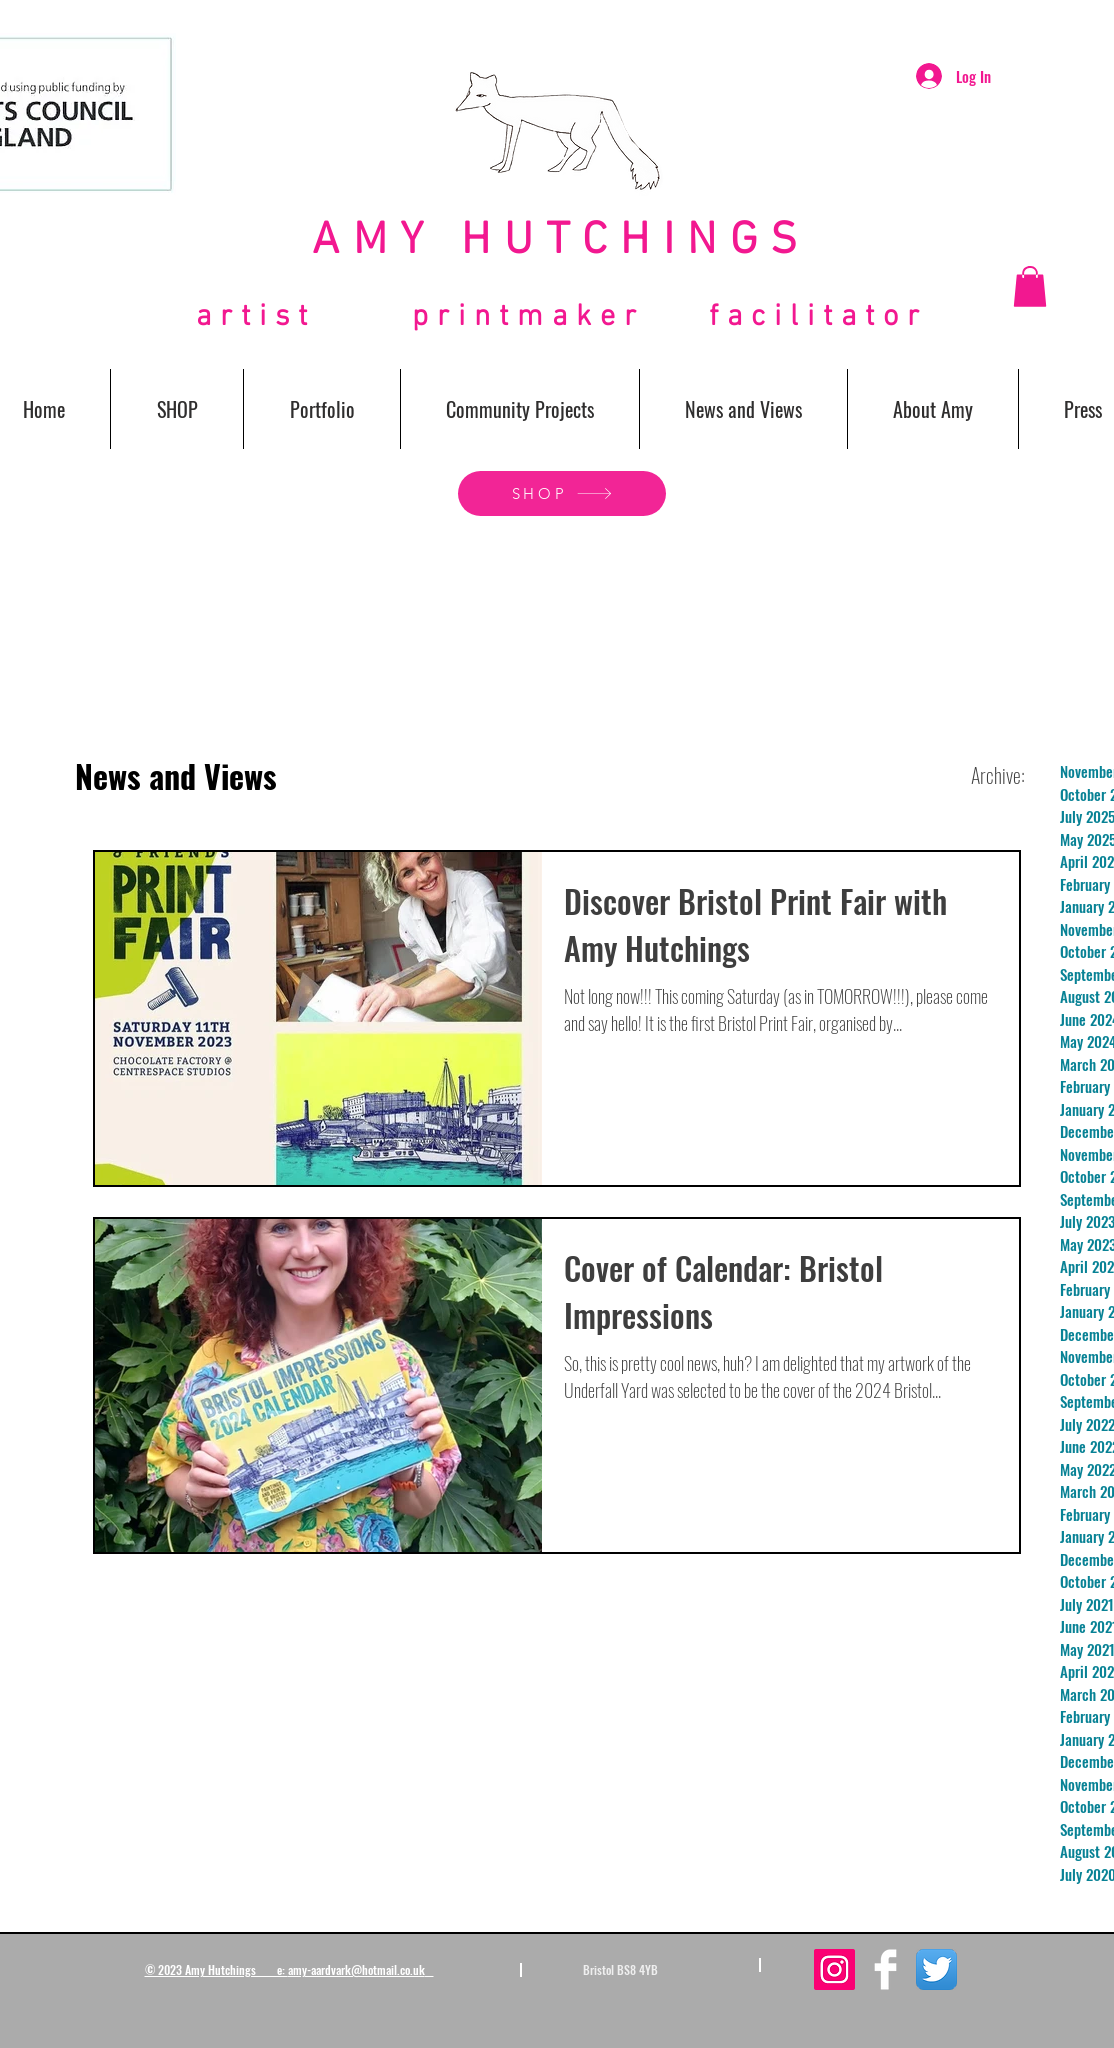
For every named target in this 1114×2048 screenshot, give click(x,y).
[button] (1030, 286)
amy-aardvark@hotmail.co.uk (356, 1969)
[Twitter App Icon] (936, 1969)
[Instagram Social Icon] (834, 1969)
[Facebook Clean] (885, 1969)
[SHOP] (562, 493)
